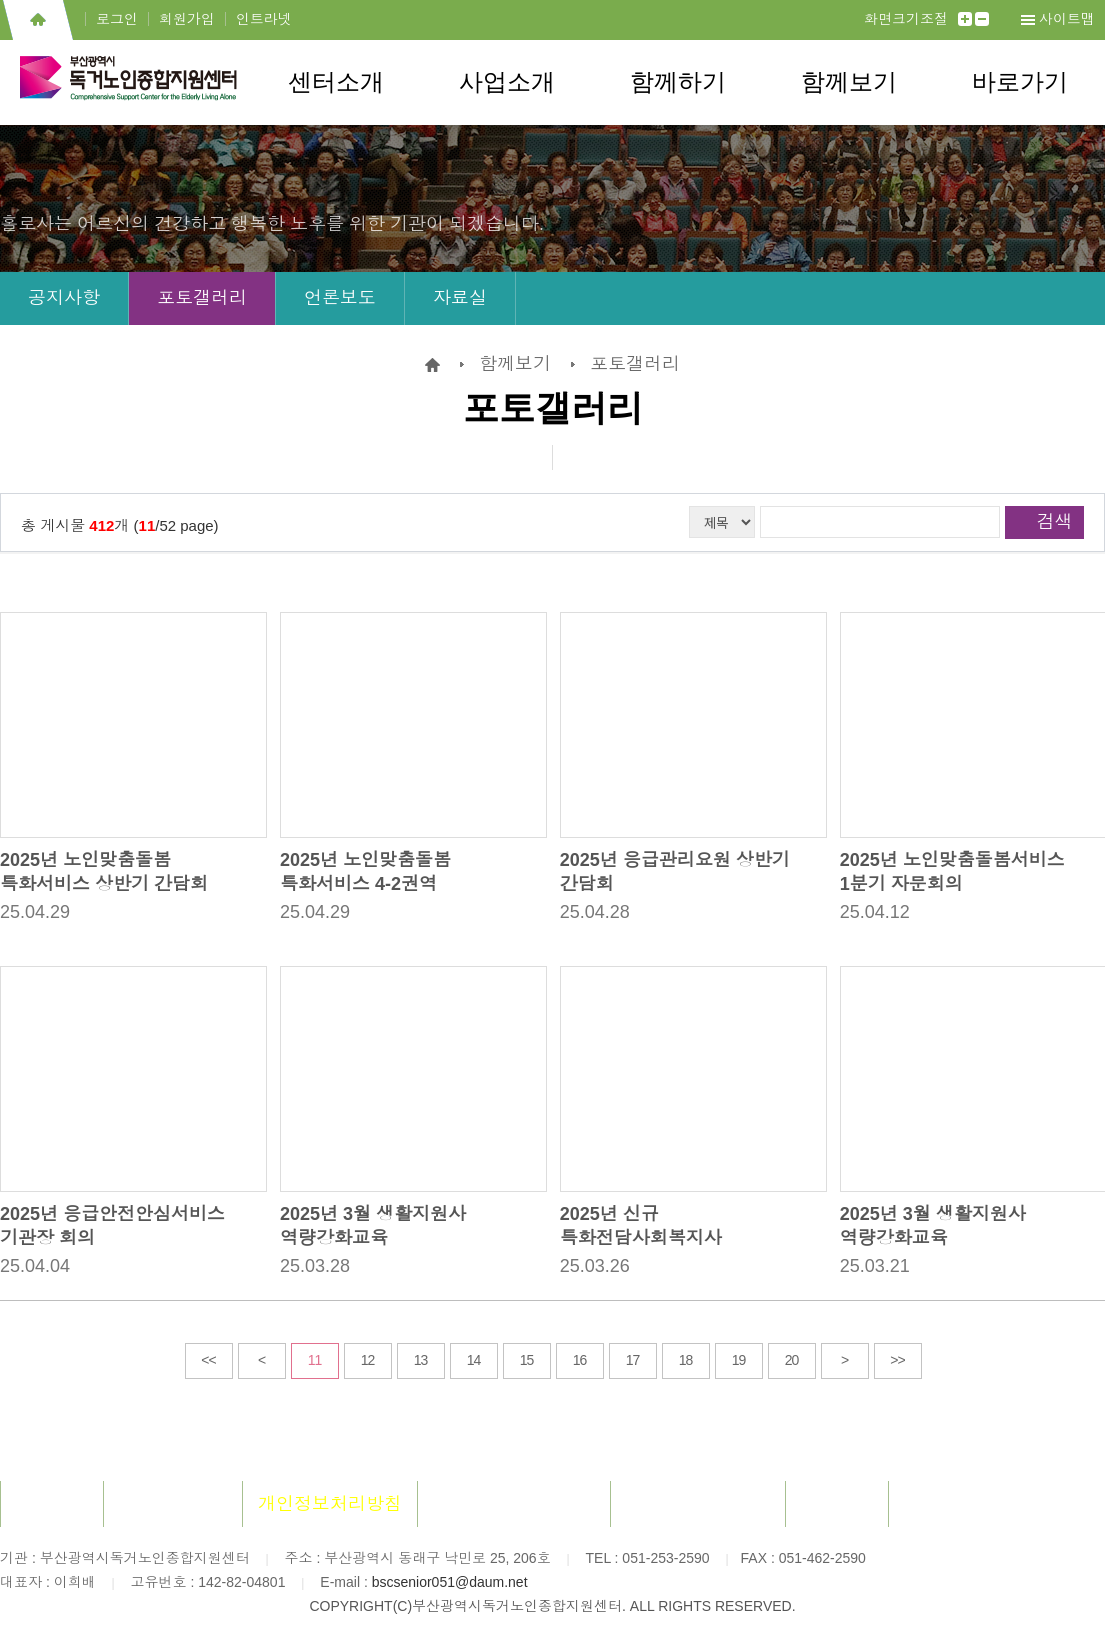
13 (421, 1360)
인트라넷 (264, 19)
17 (633, 1360)
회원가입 (187, 19)
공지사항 (64, 298)
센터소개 (336, 82)
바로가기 (1020, 82)
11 (315, 1360)
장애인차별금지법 (698, 1504)
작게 (982, 19)
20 (792, 1360)
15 (527, 1360)
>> (897, 1360)
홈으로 (37, 20)
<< (208, 1360)
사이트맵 (1067, 19)
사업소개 (507, 82)
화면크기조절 (906, 19)
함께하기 (678, 82)
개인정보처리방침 (330, 1504)
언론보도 (340, 298)
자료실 (460, 298)
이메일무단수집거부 (514, 1504)
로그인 (117, 19)
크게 (965, 19)
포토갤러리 (202, 298)
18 (686, 1360)
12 (368, 1360)
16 (580, 1360)
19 (739, 1360)
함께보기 (849, 82)
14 (474, 1360)
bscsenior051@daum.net (450, 1582)
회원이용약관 (173, 1504)
